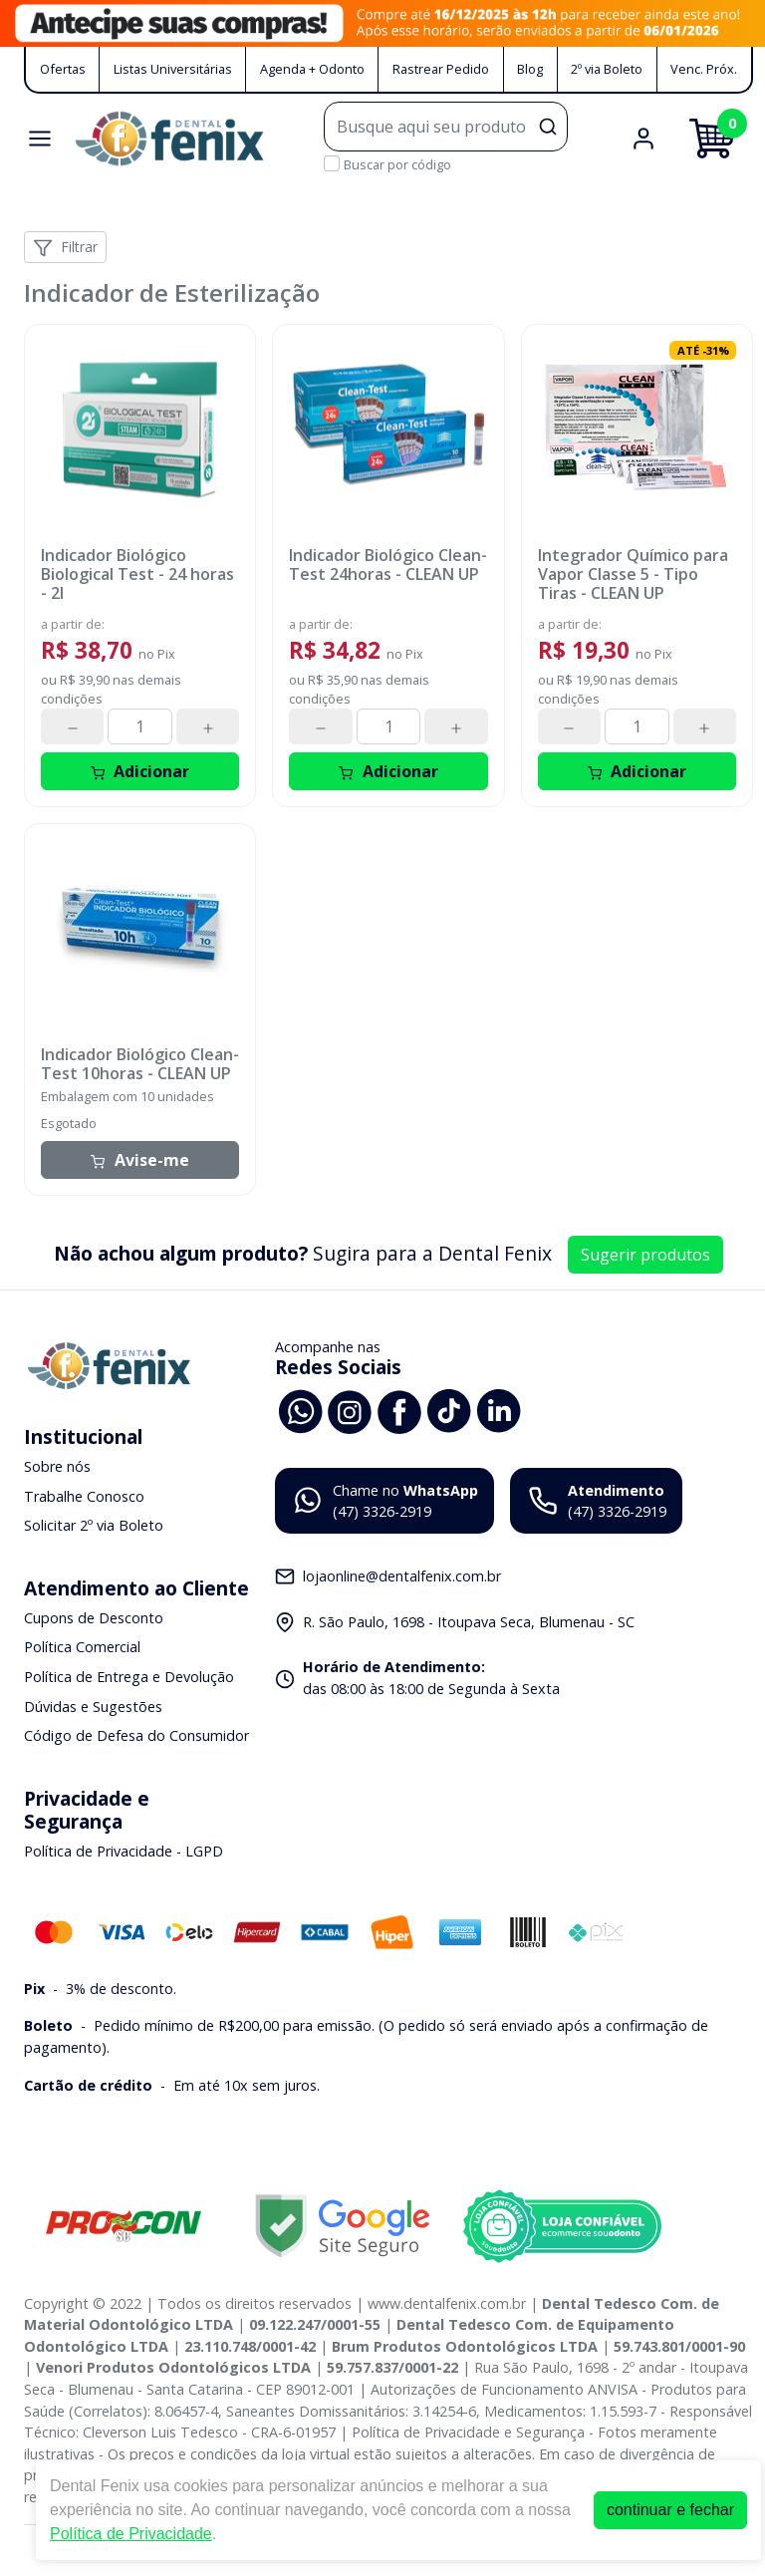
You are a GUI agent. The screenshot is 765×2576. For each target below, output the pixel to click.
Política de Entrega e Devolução (129, 1676)
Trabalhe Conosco (84, 1496)
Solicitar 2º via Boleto (93, 1525)
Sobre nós (57, 1466)
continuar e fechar (670, 2509)
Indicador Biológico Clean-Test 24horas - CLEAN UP (388, 565)
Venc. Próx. (703, 69)
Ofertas (63, 69)
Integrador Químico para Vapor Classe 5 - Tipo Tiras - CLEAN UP (633, 575)
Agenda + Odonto (312, 69)
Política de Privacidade (131, 2533)
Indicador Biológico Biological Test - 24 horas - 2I (137, 575)
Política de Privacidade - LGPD (123, 1851)
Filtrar (65, 247)
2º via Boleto (606, 69)
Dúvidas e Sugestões (93, 1706)
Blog (530, 69)
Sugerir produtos (645, 1255)
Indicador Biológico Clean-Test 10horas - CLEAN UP (140, 1064)
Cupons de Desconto (93, 1617)
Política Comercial (82, 1647)
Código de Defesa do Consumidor (136, 1735)
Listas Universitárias (173, 69)
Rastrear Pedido (440, 69)
